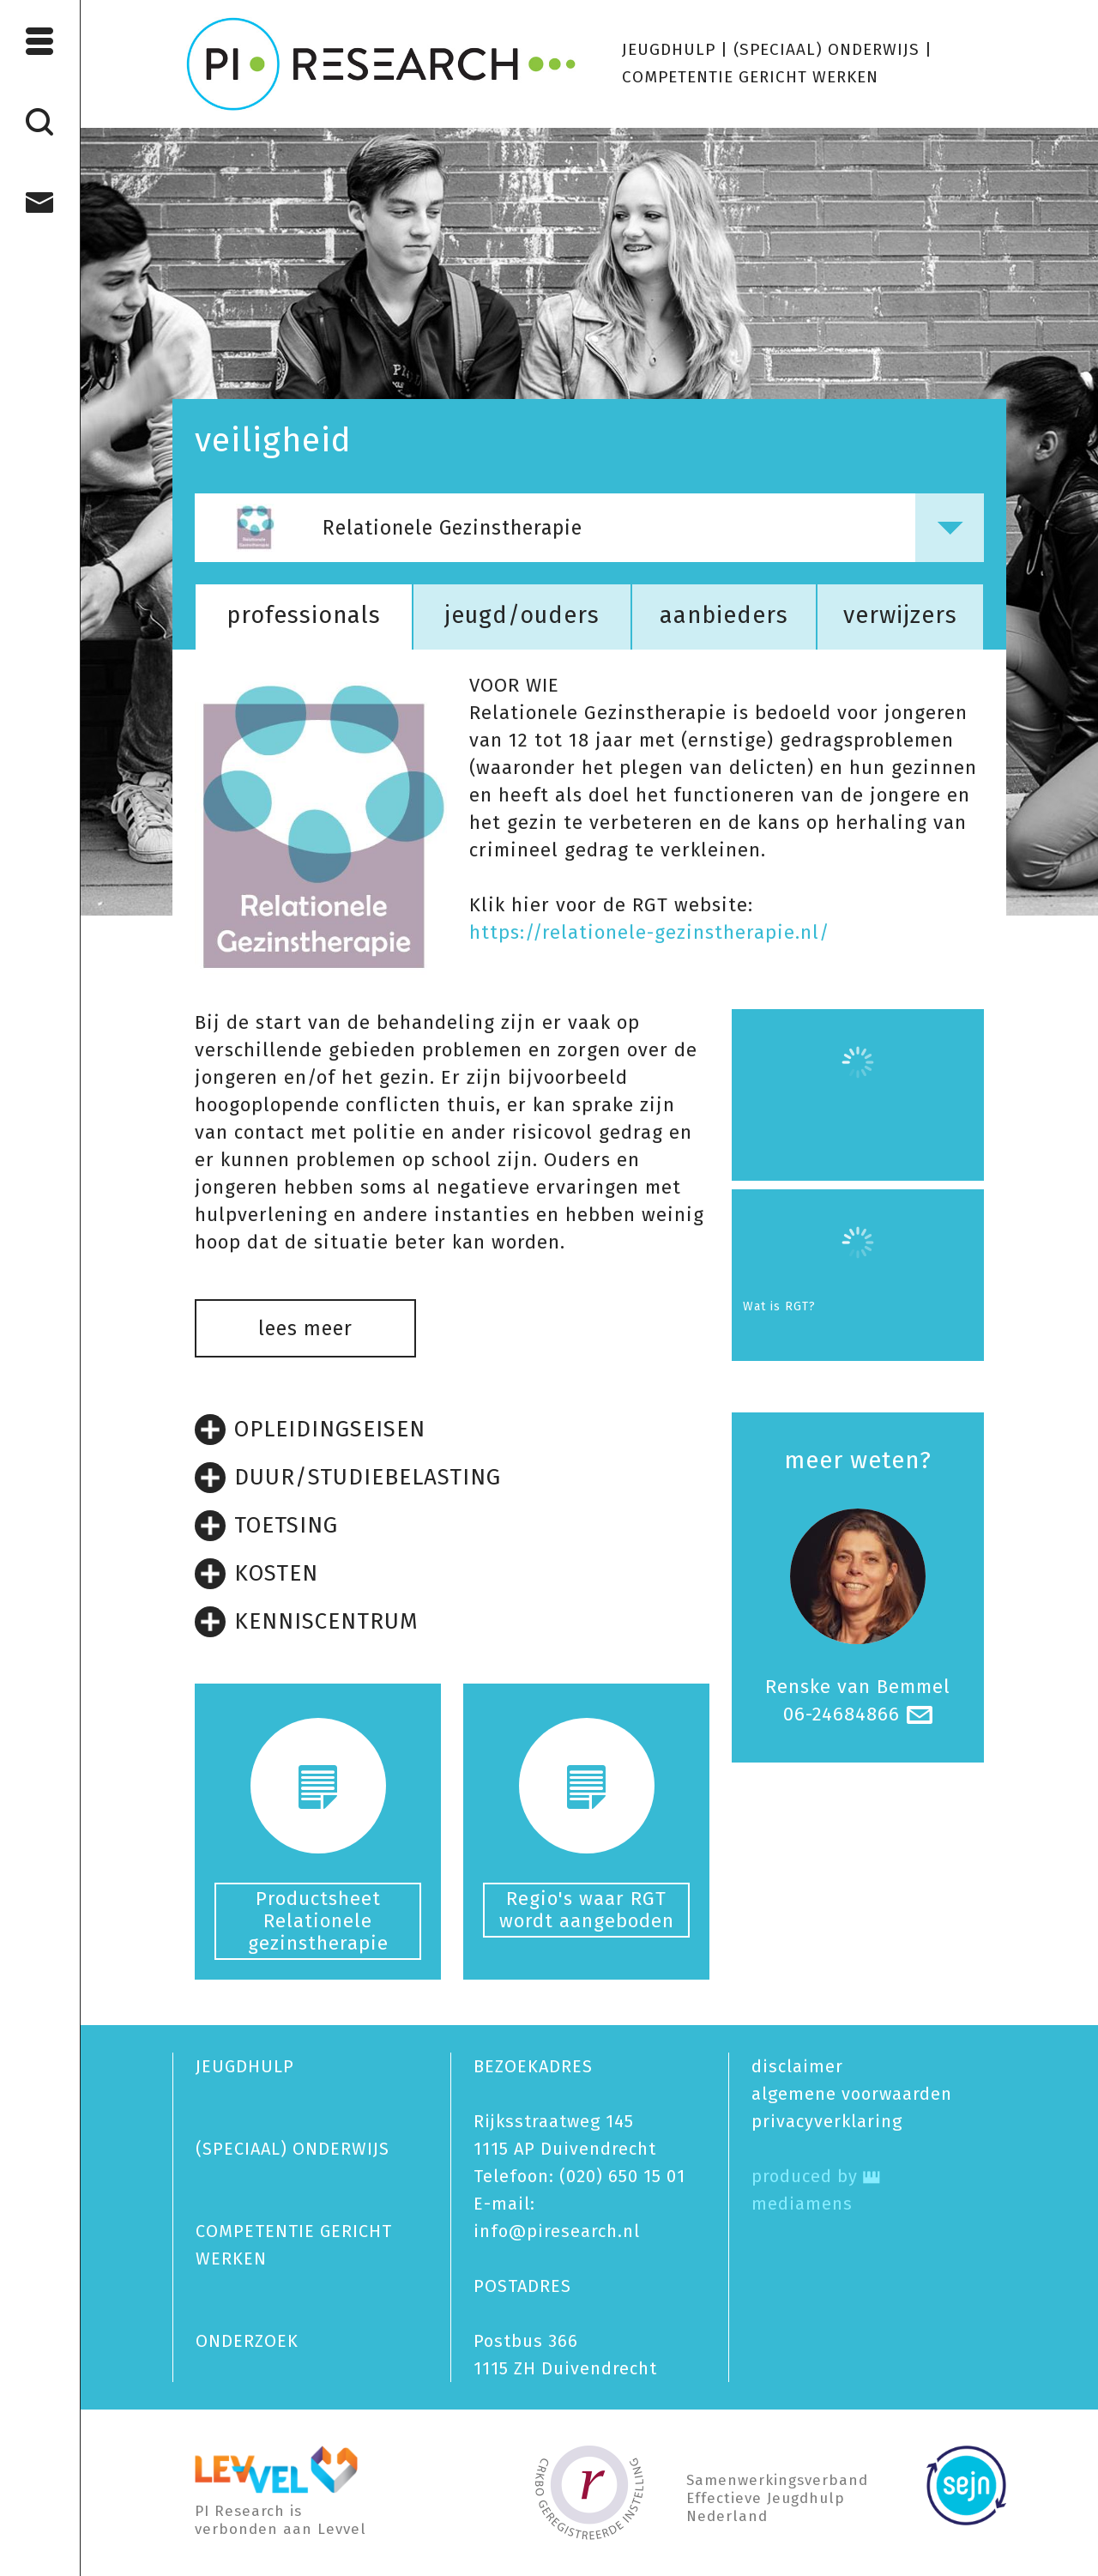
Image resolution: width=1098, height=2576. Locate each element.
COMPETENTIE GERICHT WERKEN (750, 77)
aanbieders (724, 615)
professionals (303, 615)
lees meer (305, 1328)
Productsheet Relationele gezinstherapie (318, 1921)
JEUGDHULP (668, 49)
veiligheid (273, 440)
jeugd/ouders (522, 615)
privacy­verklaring (826, 2121)
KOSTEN (256, 1573)
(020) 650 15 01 (622, 2176)
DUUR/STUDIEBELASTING (348, 1477)
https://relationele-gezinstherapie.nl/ (649, 932)
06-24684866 (841, 1714)
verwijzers (900, 615)
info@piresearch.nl (557, 2231)
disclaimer (797, 2066)
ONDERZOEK (247, 2341)
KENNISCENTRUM (307, 1621)
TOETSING (266, 1525)
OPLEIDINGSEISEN (310, 1429)
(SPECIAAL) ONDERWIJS (826, 49)
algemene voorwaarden (851, 2093)
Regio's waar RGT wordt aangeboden (586, 1909)
